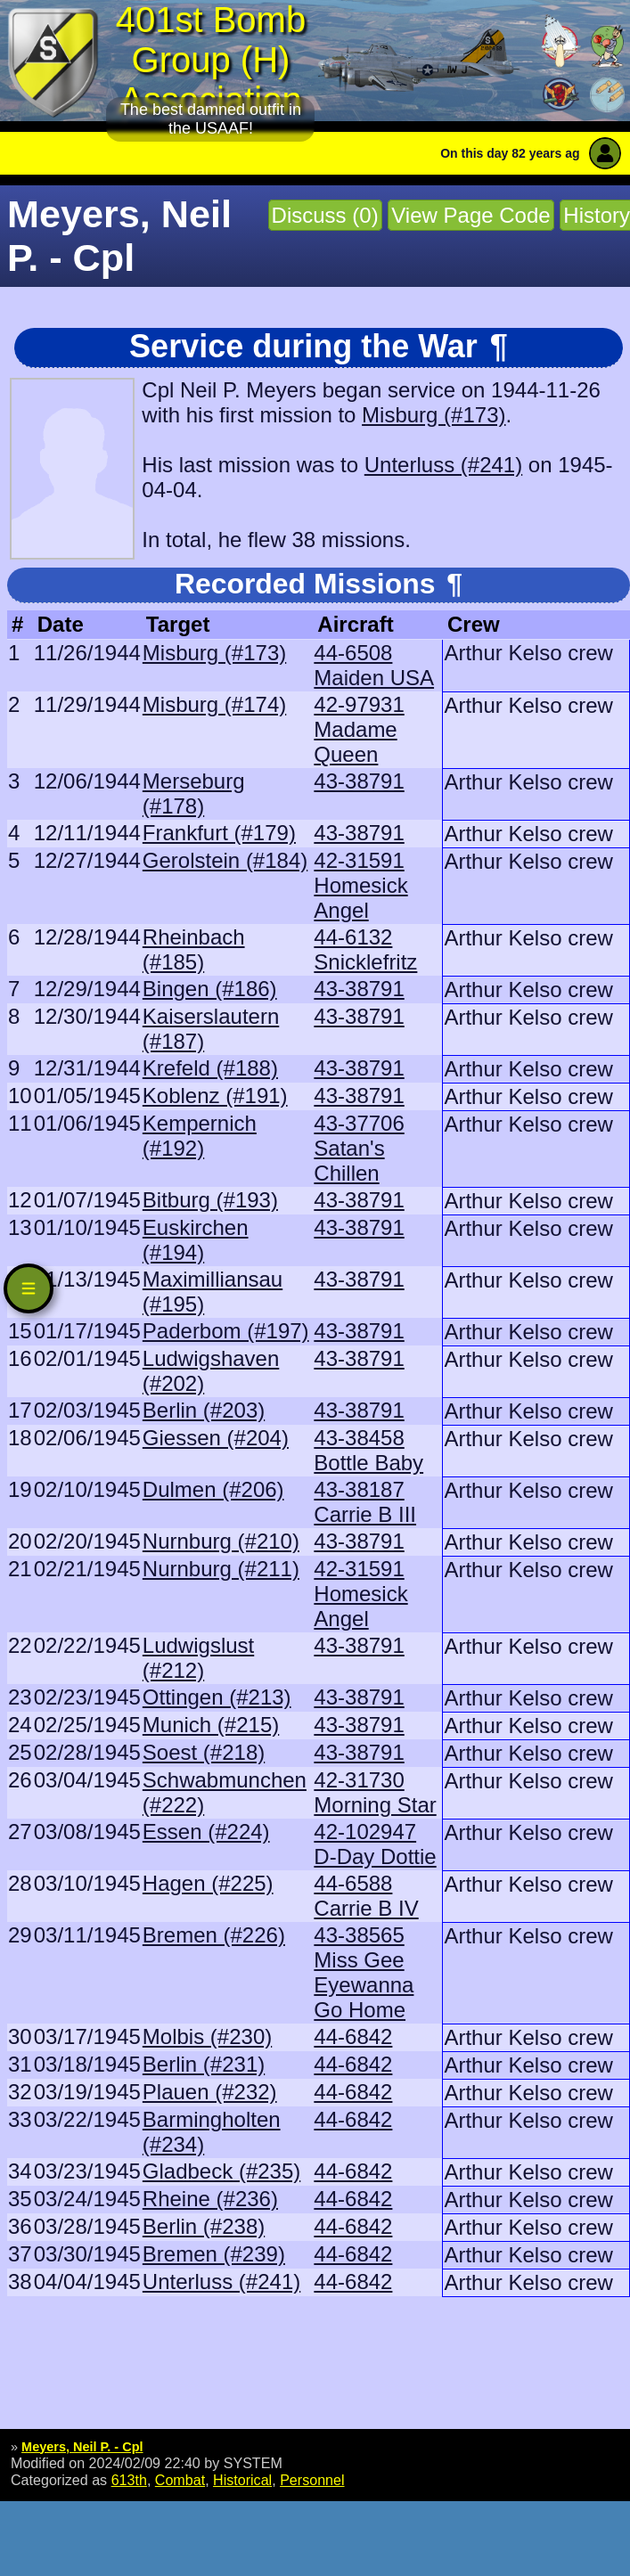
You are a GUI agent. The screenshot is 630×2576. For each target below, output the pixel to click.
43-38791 (359, 781)
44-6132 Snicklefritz (365, 949)
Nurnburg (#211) (221, 1569)
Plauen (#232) (210, 2092)
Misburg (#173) (433, 415)
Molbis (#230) (207, 2036)
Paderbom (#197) (226, 1331)
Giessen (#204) (216, 1438)
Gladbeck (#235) (221, 2171)
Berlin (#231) (204, 2064)
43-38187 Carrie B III (365, 1501)
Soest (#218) (204, 1752)
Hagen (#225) (208, 1883)
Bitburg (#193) (210, 1200)
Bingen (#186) (210, 989)
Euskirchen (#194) (196, 1239)
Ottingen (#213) (217, 1697)
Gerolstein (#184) (225, 860)
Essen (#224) (206, 1832)
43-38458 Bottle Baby (368, 1450)
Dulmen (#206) (213, 1489)
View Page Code (470, 215)
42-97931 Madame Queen (359, 729)
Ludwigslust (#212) (198, 1657)
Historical (242, 2480)
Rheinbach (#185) (194, 949)
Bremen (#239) (214, 2254)
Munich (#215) (211, 1725)
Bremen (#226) (214, 1935)
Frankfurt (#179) (219, 833)
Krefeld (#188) (210, 1068)
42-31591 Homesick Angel (360, 885)
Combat (180, 2480)
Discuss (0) (325, 215)
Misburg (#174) (214, 704)
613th (129, 2480)
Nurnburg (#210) (221, 1541)
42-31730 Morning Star (375, 1792)
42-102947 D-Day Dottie (375, 1844)
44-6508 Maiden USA (374, 665)
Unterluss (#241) (443, 465)
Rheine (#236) (210, 2199)
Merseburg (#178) (194, 793)
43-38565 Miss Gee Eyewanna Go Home (363, 1972)
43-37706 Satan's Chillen (359, 1148)
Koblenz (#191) (215, 1096)
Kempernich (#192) (200, 1135)
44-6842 (353, 2036)
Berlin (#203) (204, 1410)
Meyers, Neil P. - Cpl (82, 2447)
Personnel (312, 2480)
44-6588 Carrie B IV (366, 1895)
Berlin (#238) (204, 2226)
